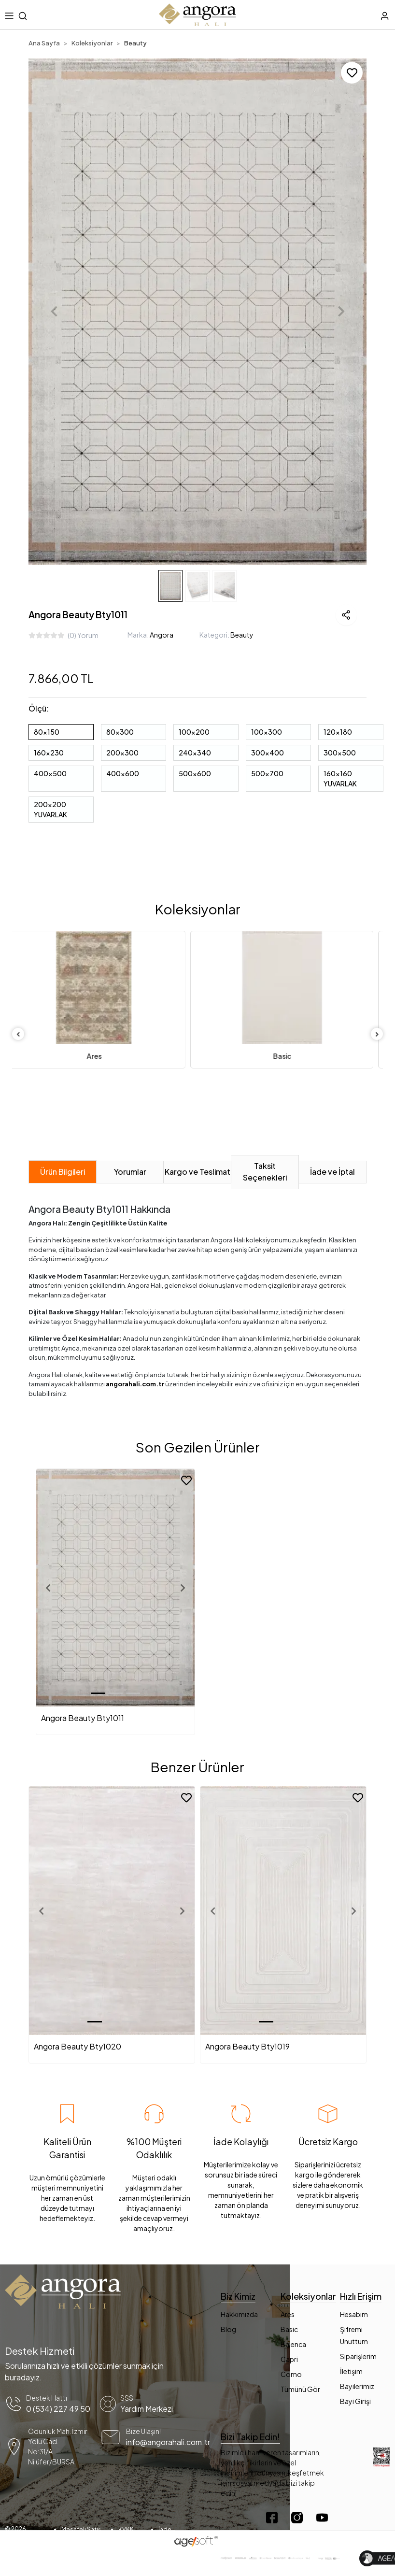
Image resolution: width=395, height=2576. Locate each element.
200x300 (122, 752)
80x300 (120, 731)
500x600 (195, 773)
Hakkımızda (239, 2314)
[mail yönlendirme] (146, 2446)
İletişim (351, 2371)
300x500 (340, 752)
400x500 (50, 773)
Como (291, 2374)
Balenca (293, 2344)
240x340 (195, 752)
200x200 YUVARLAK (50, 809)
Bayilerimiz (357, 2386)
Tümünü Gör (300, 2389)
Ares (103, 1056)
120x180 (338, 731)
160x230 (49, 752)
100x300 (266, 731)
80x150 (46, 731)
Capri (289, 2359)
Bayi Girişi (355, 2401)
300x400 (267, 752)
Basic (291, 1056)
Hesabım (354, 2314)
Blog (228, 2329)
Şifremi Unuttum (354, 2335)
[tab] (62, 1172)
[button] (53, 311)
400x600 (122, 773)
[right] (377, 1034)
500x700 (267, 773)
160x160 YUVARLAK (340, 778)
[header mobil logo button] (197, 13)
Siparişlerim (358, 2356)
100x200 (194, 731)
